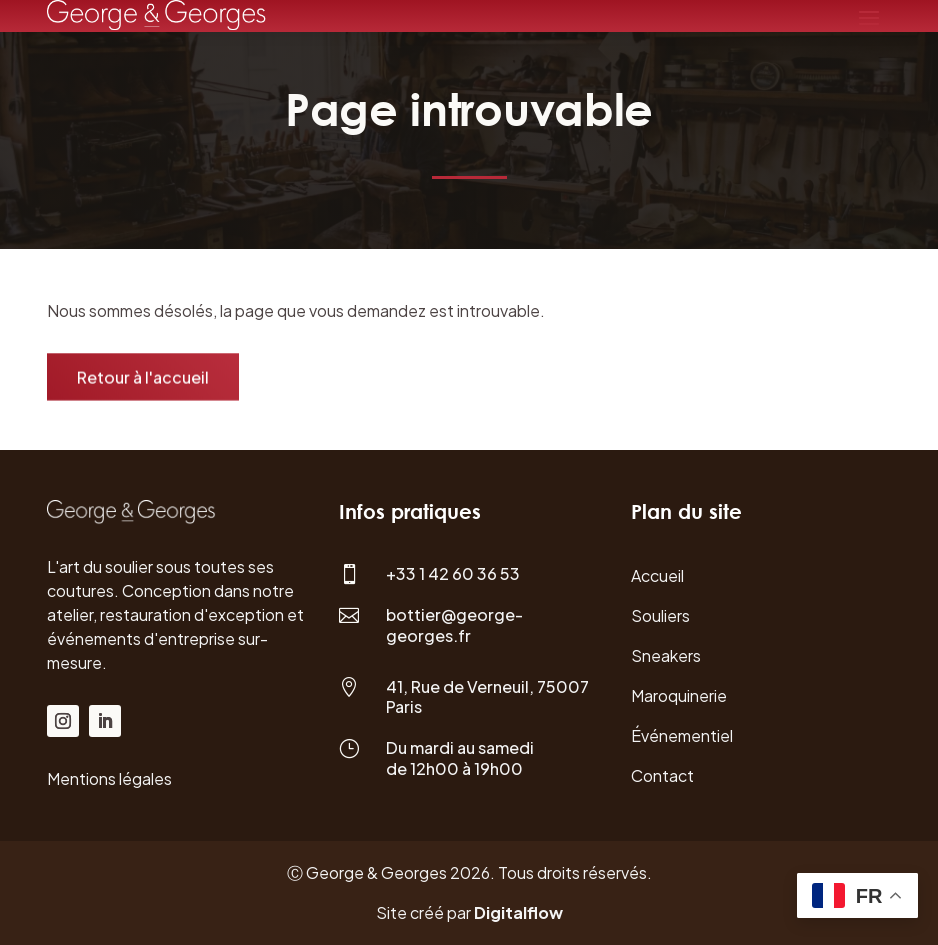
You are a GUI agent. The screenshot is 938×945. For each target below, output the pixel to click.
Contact (662, 775)
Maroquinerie (679, 695)
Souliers (660, 615)
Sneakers (666, 655)
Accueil (657, 575)
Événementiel (682, 735)
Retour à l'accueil (143, 378)
